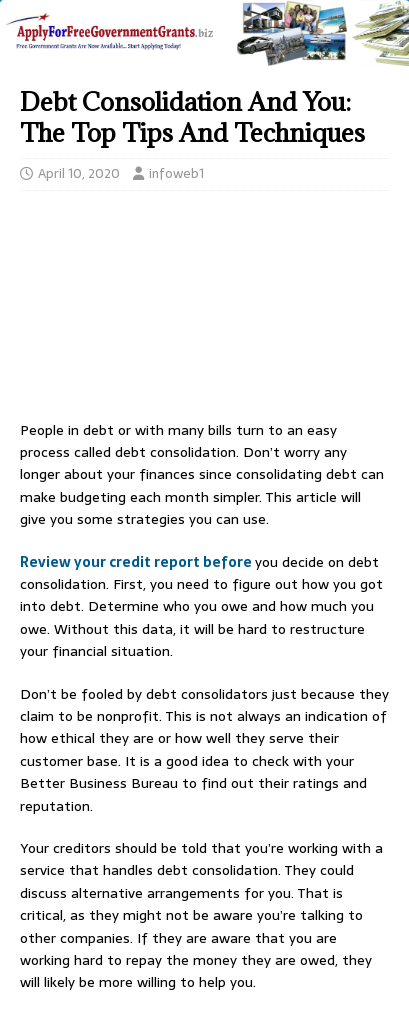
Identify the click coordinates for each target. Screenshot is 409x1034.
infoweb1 (176, 173)
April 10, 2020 (79, 173)
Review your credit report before (137, 562)
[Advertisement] (204, 311)
